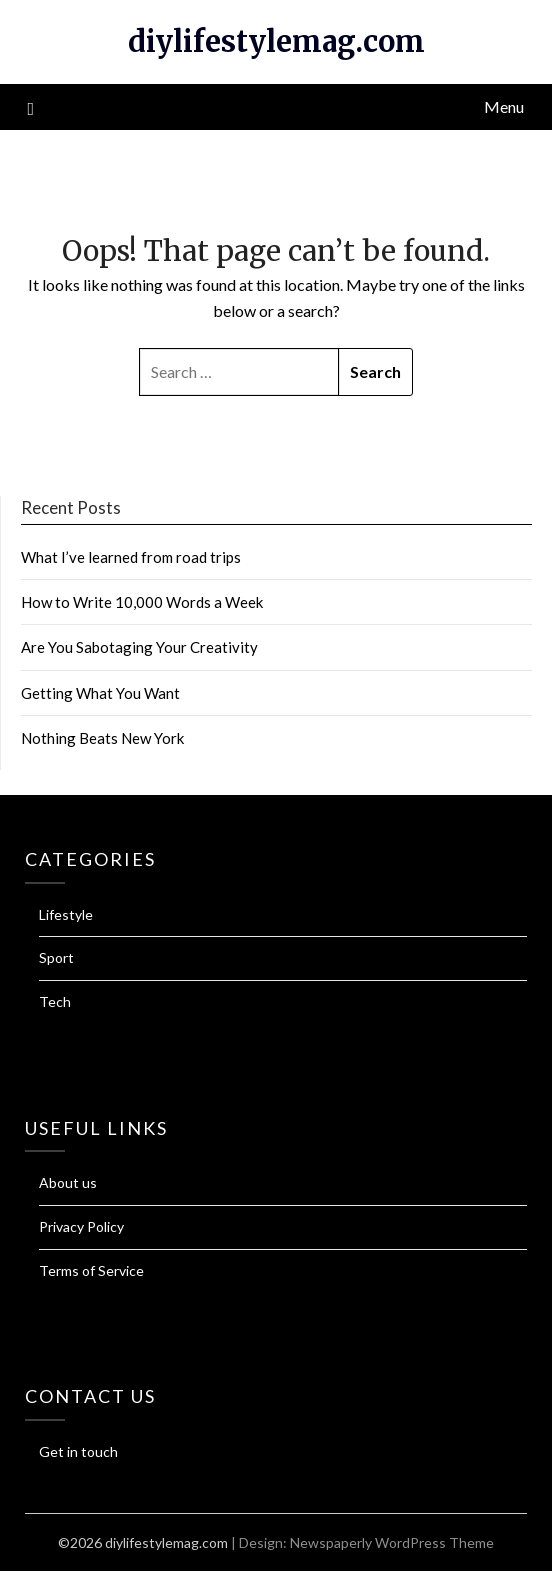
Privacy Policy (81, 1226)
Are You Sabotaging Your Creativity (139, 647)
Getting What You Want (100, 693)
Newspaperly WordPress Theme (392, 1542)
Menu (504, 106)
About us (68, 1182)
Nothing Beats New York (102, 738)
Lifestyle (66, 914)
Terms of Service (91, 1270)
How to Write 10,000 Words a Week (142, 602)
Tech (55, 1001)
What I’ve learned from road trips (131, 557)
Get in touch (78, 1451)
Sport (56, 957)
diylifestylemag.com (276, 41)
